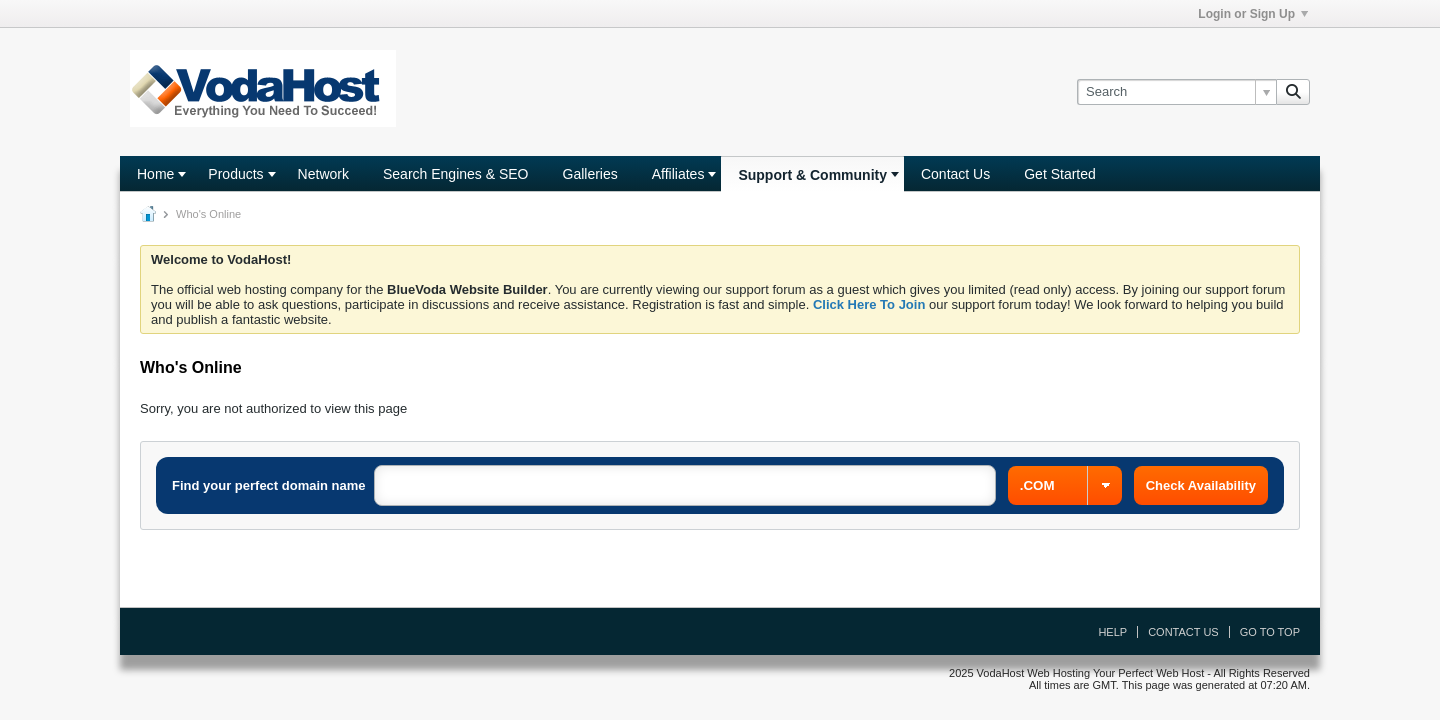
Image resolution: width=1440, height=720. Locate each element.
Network (323, 174)
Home (155, 174)
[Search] (1176, 92)
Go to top (1270, 632)
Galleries (590, 174)
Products (235, 174)
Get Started (1060, 174)
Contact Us (955, 174)
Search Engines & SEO (456, 174)
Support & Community (812, 175)
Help (1112, 632)
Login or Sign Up (1253, 14)
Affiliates (678, 174)
